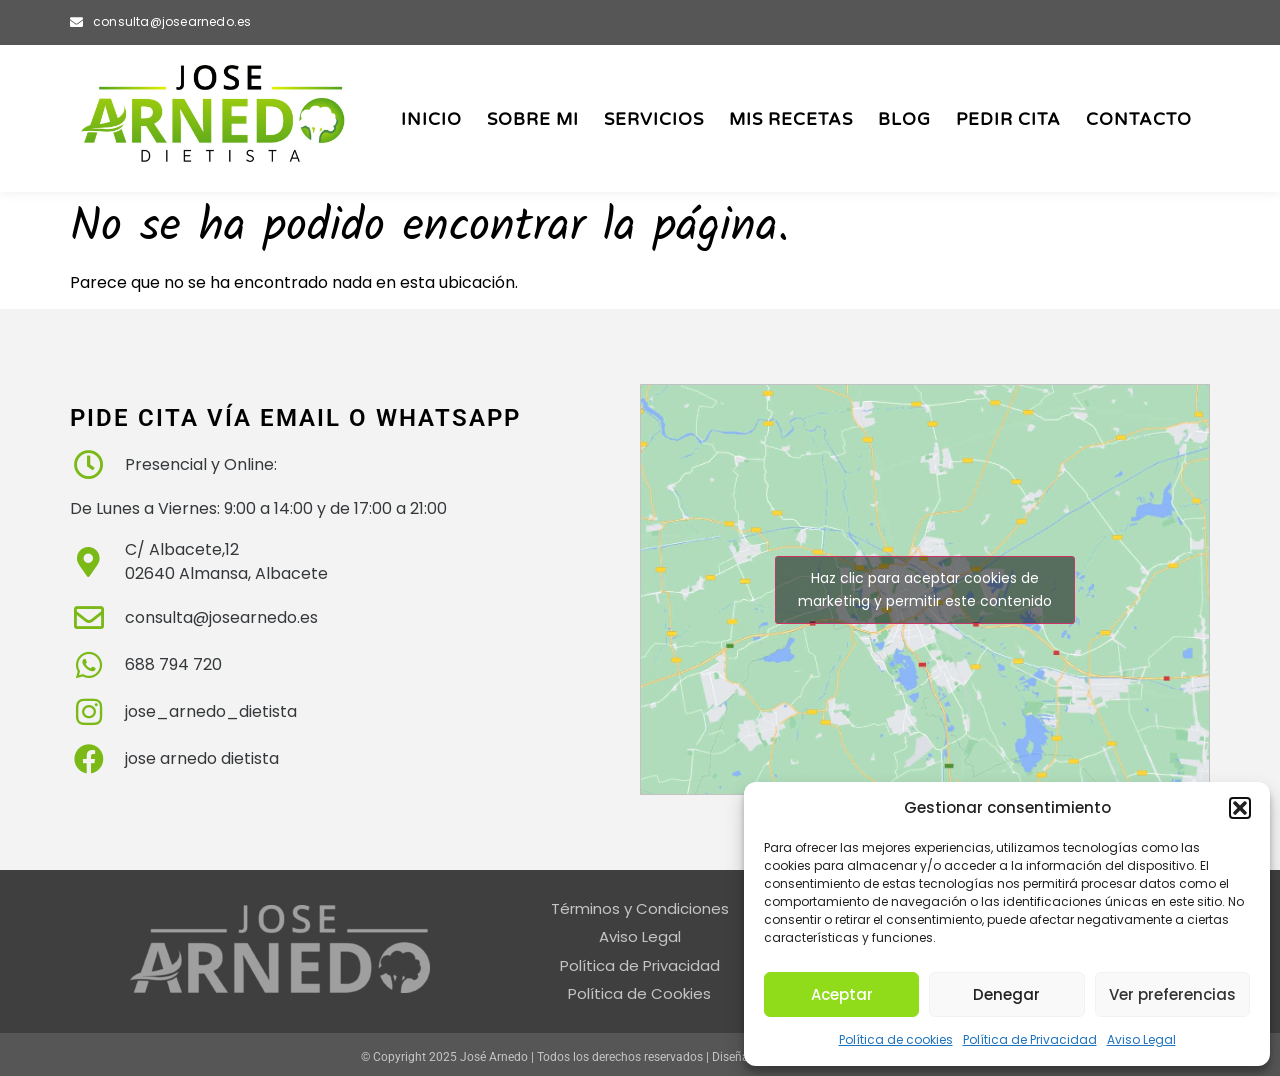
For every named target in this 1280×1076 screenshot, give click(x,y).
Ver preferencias (1172, 994)
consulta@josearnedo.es (172, 21)
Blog (904, 119)
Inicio (431, 119)
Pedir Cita (1008, 119)
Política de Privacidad (1030, 1039)
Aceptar (842, 994)
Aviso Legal (1141, 1039)
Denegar (1006, 994)
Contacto (1139, 119)
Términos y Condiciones (640, 908)
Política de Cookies (639, 993)
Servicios (654, 119)
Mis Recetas (791, 119)
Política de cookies (896, 1039)
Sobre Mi (533, 119)
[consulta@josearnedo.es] (76, 22)
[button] (1240, 808)
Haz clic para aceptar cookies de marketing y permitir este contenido (925, 589)
